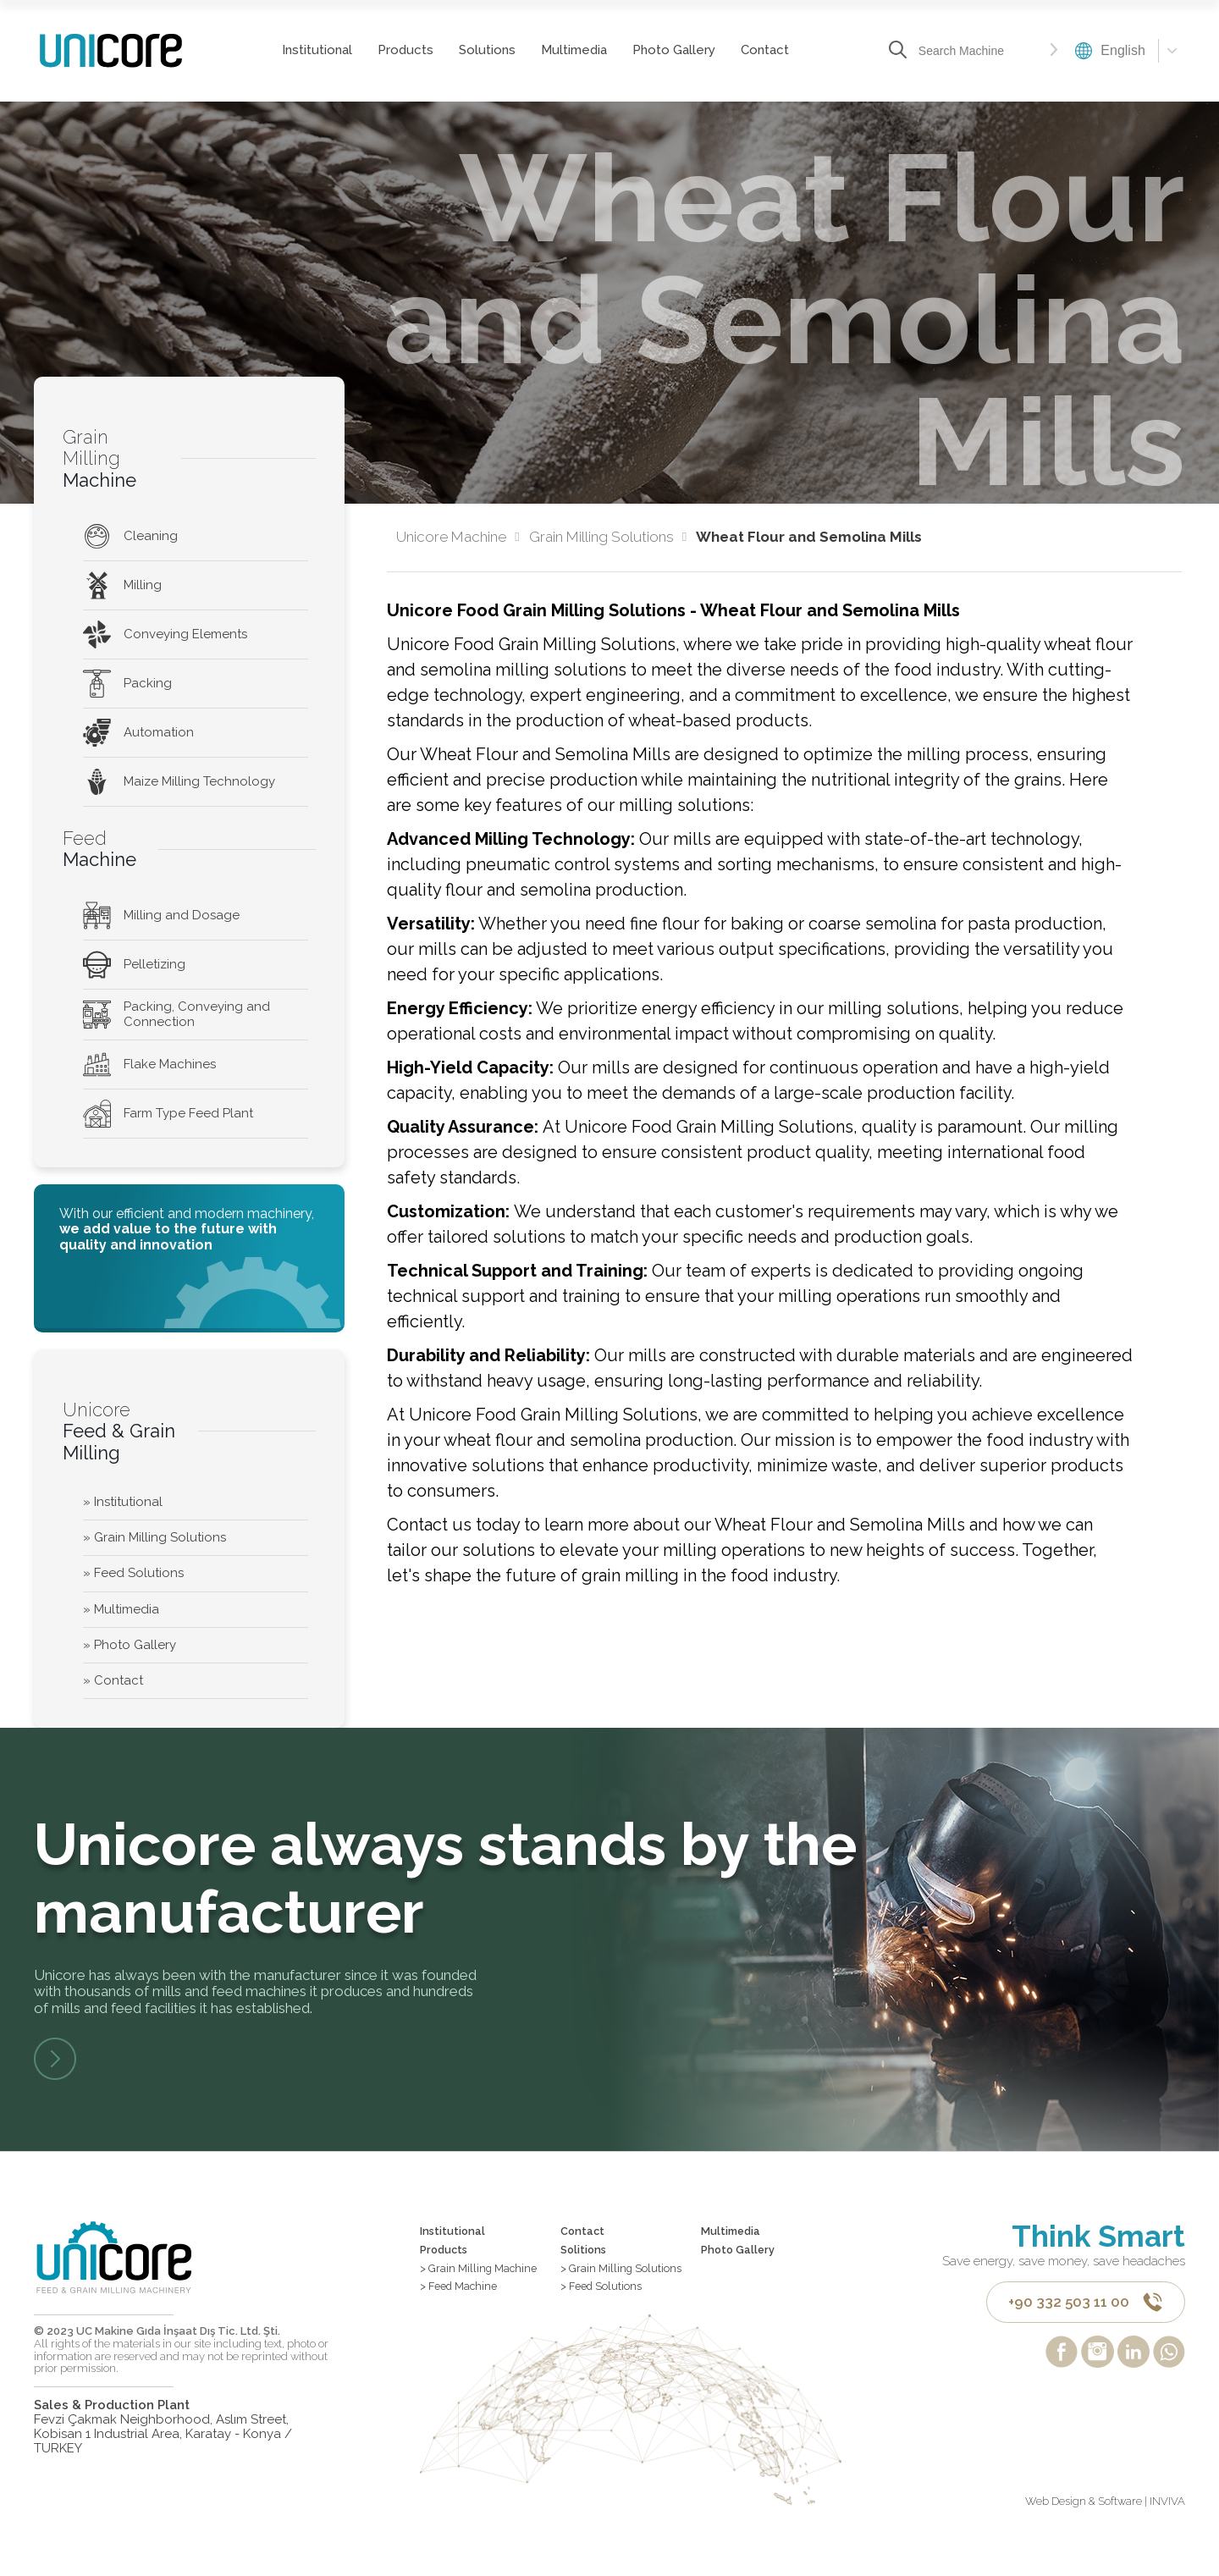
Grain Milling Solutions (608, 537)
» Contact (113, 1680)
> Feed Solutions (610, 2319)
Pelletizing (134, 965)
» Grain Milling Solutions (154, 1537)
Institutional (315, 50)
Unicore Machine (457, 537)
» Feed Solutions (133, 1572)
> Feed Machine (467, 2304)
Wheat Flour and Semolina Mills (809, 537)
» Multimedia (121, 1609)
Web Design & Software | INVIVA (1105, 2535)
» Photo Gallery (129, 1644)
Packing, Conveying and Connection (176, 1014)
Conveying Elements (165, 634)
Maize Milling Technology (179, 782)
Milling (122, 585)
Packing (127, 684)
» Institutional (123, 1501)
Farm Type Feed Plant (168, 1114)
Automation (138, 733)
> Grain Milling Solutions (601, 2289)
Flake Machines (149, 1064)
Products (404, 50)
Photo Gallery (672, 50)
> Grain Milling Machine (488, 2282)
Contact (763, 50)
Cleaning (130, 536)
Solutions (485, 50)
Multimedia (572, 50)
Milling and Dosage (161, 915)
